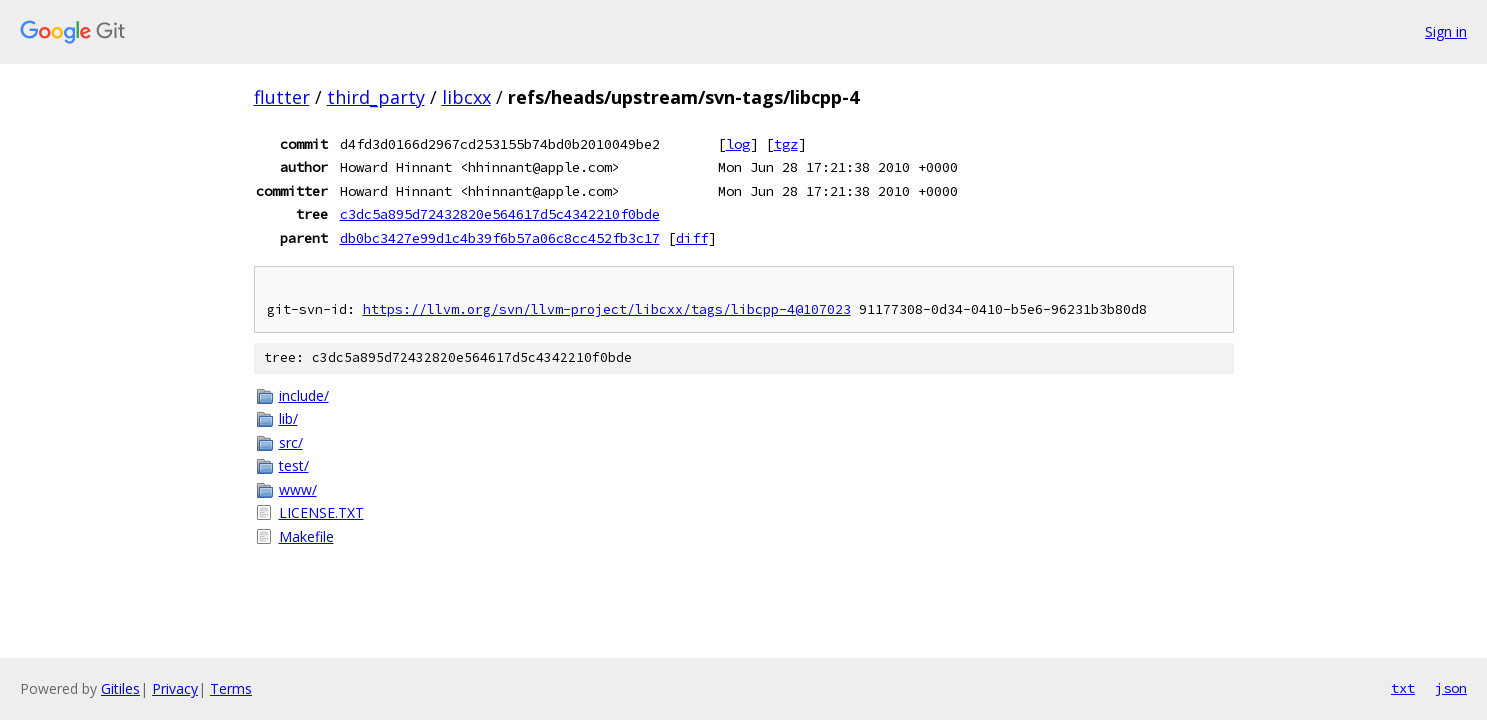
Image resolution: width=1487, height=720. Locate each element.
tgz (786, 144)
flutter (282, 97)
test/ (294, 465)
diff (692, 238)
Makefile (306, 536)
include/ (304, 395)
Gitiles (120, 688)
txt (1403, 688)
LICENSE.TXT (321, 512)
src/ (291, 442)
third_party (376, 97)
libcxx (466, 97)
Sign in (1446, 31)
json (1451, 688)
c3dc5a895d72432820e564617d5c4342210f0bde (500, 214)
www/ (298, 489)
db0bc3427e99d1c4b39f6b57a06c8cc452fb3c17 (500, 238)
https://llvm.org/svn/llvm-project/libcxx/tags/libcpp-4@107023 (607, 309)
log (738, 144)
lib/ (288, 418)
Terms (231, 688)
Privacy (175, 688)
